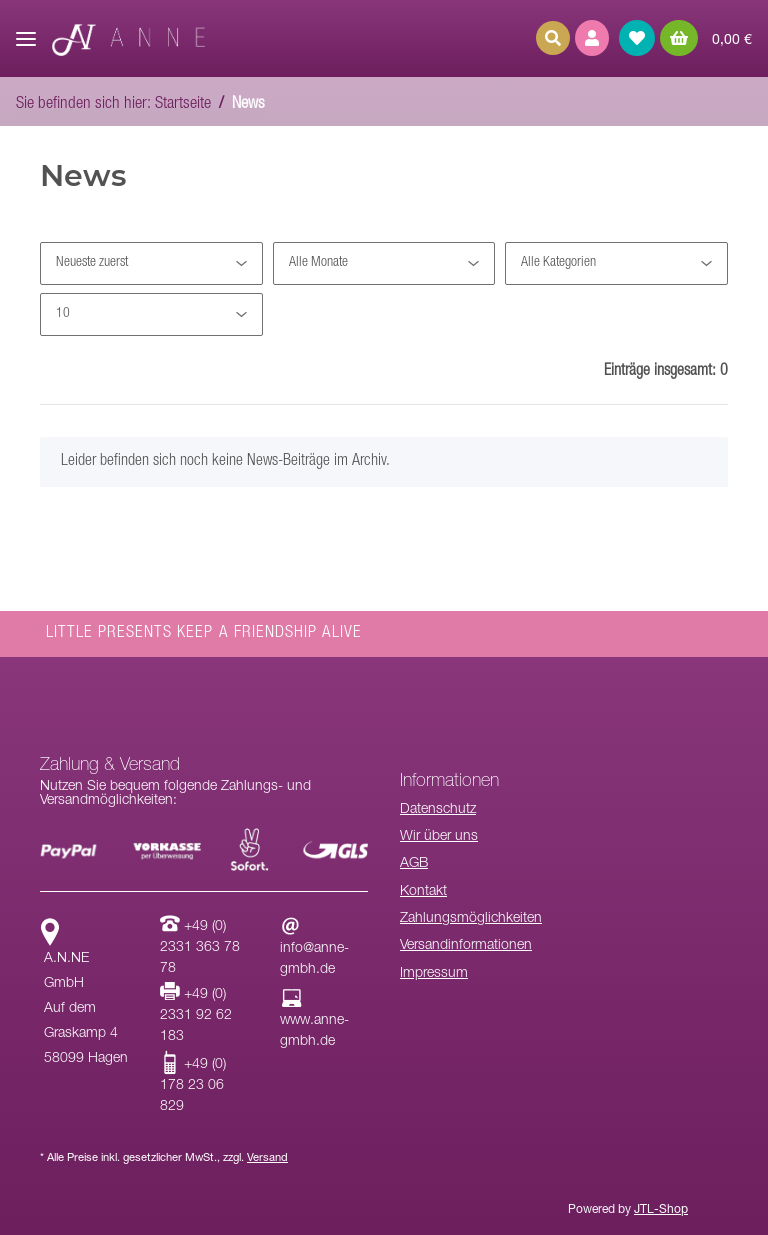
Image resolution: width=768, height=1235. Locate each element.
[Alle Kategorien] (616, 263)
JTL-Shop (661, 1210)
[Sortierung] (151, 263)
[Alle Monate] (384, 263)
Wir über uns (439, 837)
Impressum (434, 974)
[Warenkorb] (706, 38)
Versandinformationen (466, 946)
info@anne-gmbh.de (314, 949)
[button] (592, 38)
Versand (267, 1158)
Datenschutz (438, 810)
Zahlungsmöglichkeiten (471, 919)
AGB (414, 864)
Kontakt (423, 892)
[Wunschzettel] (637, 38)
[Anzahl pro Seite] (151, 314)
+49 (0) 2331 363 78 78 (200, 948)
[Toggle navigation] (26, 30)
